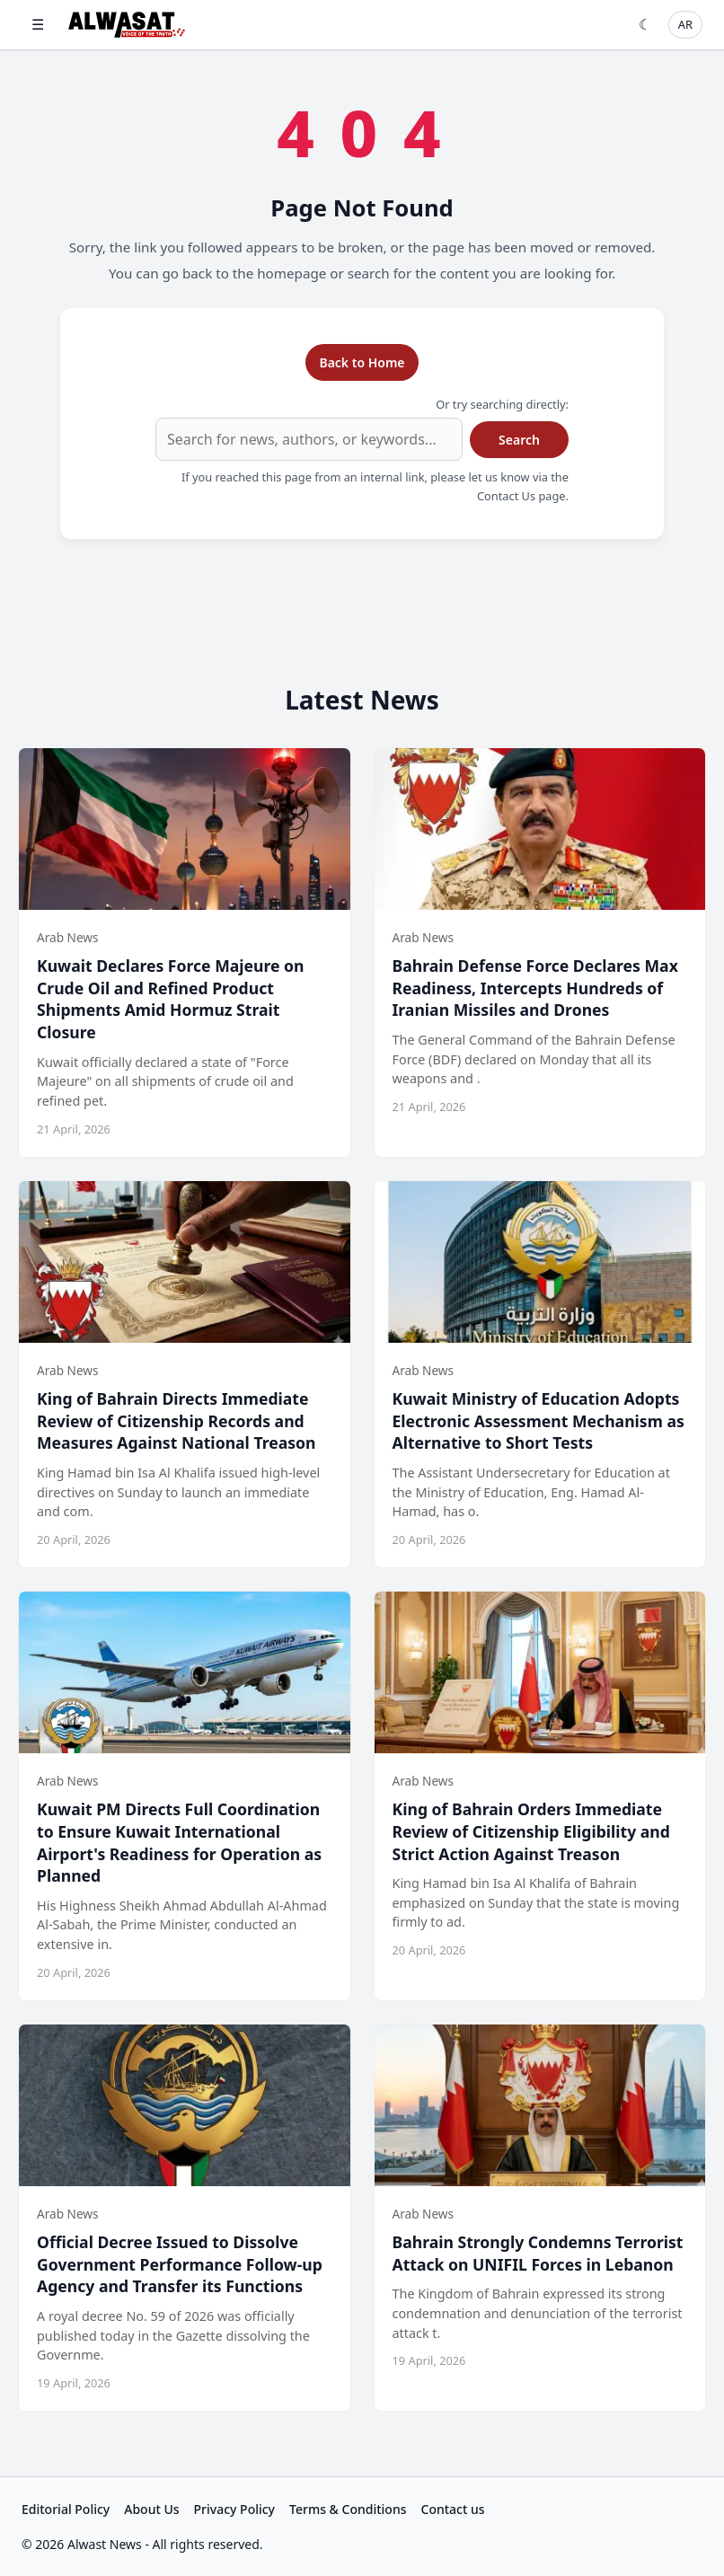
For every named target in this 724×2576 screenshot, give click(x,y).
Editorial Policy (66, 2509)
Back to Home (361, 362)
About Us (151, 2509)
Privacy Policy (234, 2509)
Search (519, 439)
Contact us (453, 2509)
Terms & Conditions (347, 2509)
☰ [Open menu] (37, 24)
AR (685, 24)
